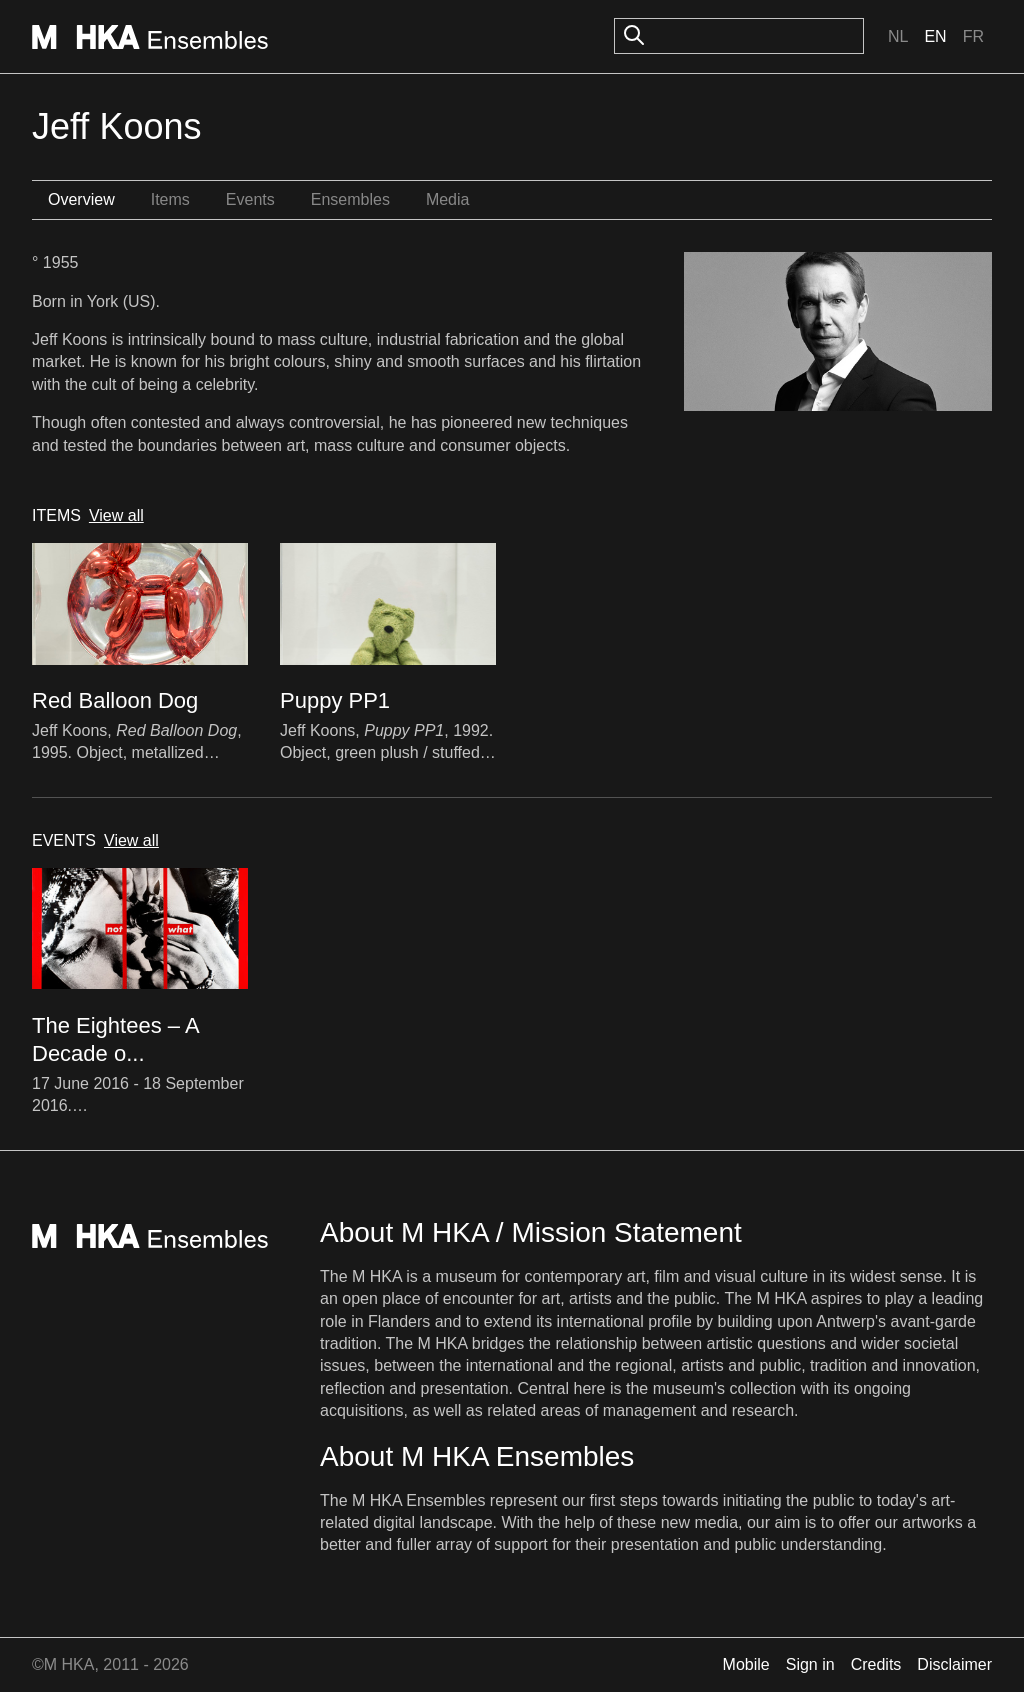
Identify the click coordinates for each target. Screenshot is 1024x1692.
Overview (81, 199)
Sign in (810, 1664)
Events (250, 199)
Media (448, 199)
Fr (973, 36)
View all (116, 515)
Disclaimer (954, 1664)
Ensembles (350, 199)
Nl (898, 36)
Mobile (746, 1664)
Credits (876, 1664)
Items (170, 199)
